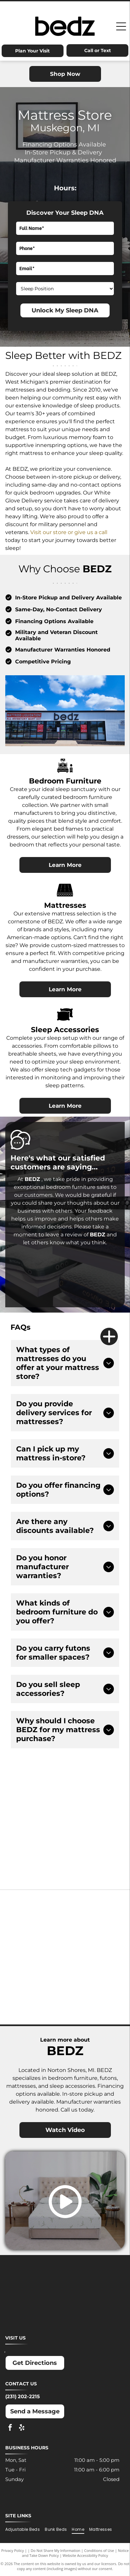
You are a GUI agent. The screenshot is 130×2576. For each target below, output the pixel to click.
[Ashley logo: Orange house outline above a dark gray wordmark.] (35, 1907)
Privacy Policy (12, 2550)
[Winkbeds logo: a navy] (35, 2006)
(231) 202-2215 (22, 2396)
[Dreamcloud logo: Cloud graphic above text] (95, 1907)
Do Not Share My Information (55, 2550)
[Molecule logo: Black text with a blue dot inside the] (95, 1940)
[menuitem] (25, 2529)
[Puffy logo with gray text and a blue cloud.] (95, 1973)
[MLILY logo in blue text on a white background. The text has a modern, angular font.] (35, 1940)
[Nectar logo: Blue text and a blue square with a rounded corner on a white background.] (35, 1973)
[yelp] (22, 2428)
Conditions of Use (99, 2550)
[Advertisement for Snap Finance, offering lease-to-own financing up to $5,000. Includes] (92, 1797)
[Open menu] (121, 26)
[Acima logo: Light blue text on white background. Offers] (38, 1852)
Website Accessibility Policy (85, 2555)
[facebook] (10, 2428)
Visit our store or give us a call (68, 532)
